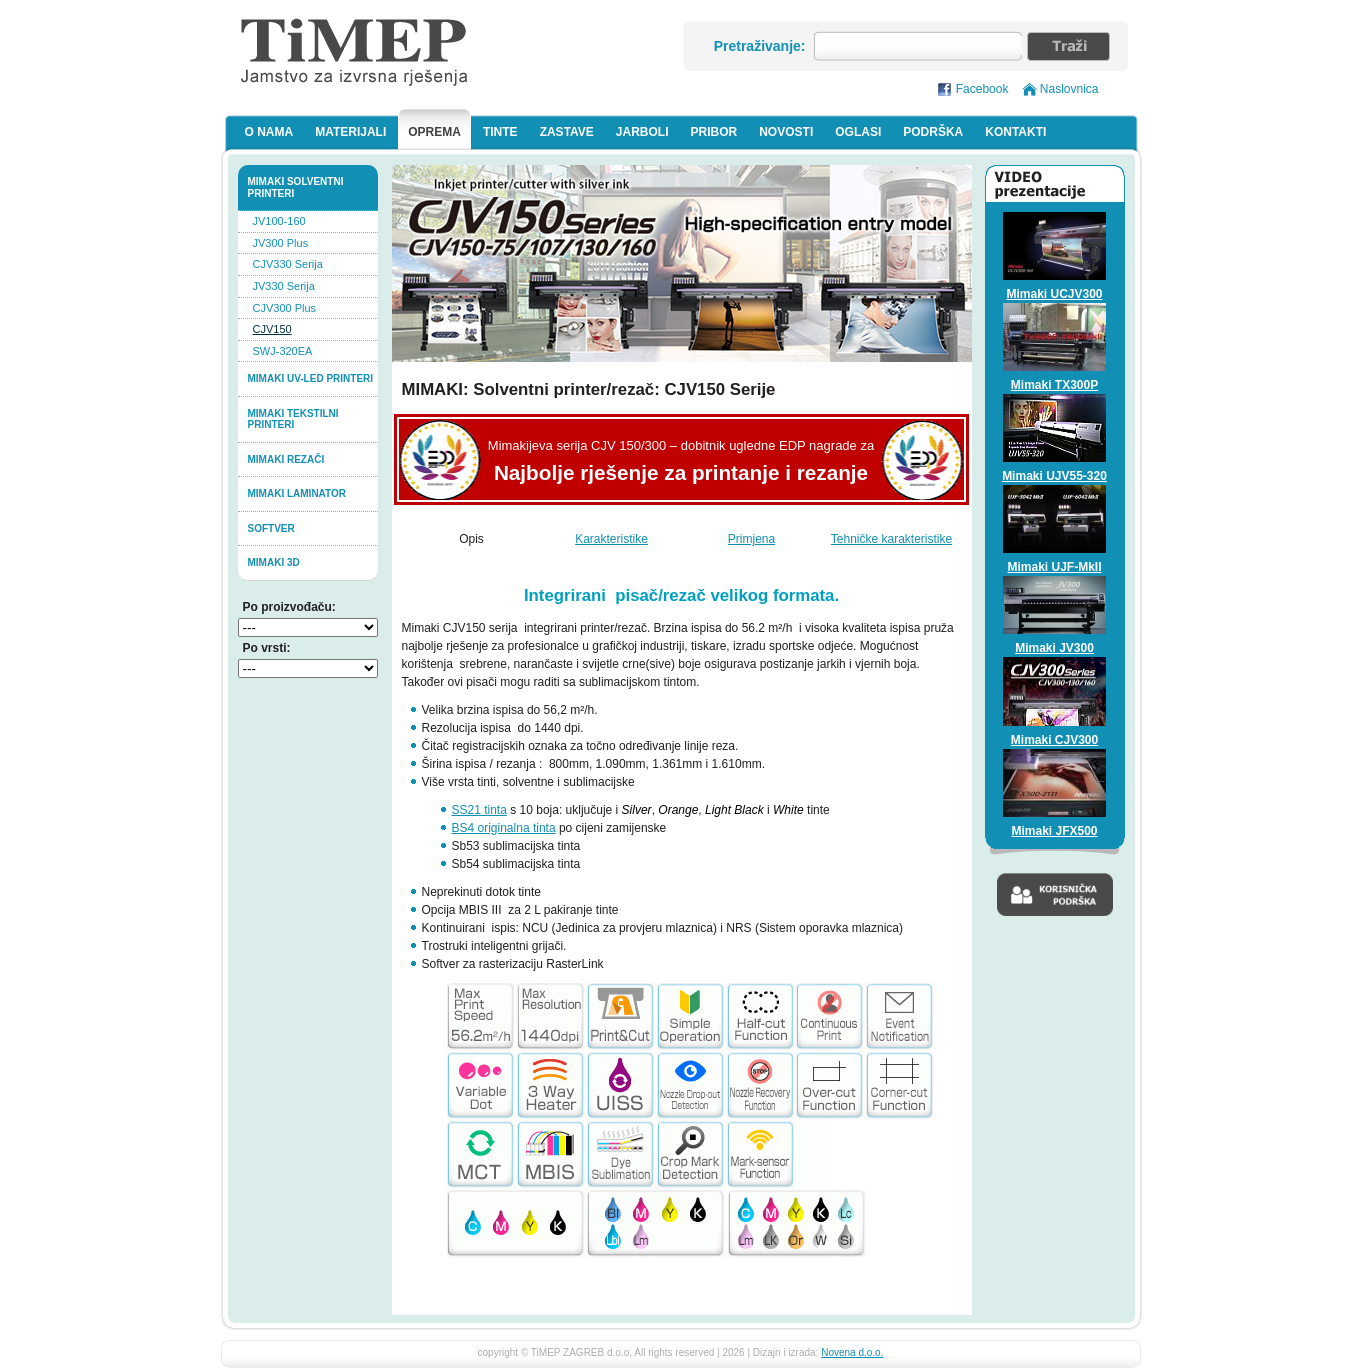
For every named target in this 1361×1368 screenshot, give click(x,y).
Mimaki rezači (286, 459)
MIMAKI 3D (274, 562)
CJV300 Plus (285, 308)
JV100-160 (279, 221)
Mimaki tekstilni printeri (293, 419)
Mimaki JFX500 (1054, 831)
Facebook (982, 89)
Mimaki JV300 (1054, 648)
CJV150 (272, 329)
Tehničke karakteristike (891, 539)
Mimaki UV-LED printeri (311, 378)
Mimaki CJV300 (1054, 740)
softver (271, 528)
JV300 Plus (281, 243)
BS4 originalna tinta (504, 828)
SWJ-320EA (283, 351)
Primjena (751, 539)
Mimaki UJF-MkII (1054, 567)
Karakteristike (611, 539)
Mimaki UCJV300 (1054, 294)
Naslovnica (1069, 89)
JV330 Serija (284, 286)
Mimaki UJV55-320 (1054, 476)
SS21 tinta (479, 810)
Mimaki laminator (297, 493)
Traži (1068, 46)
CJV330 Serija (288, 264)
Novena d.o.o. (852, 1352)
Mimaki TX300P (1054, 385)
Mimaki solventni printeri (296, 187)
